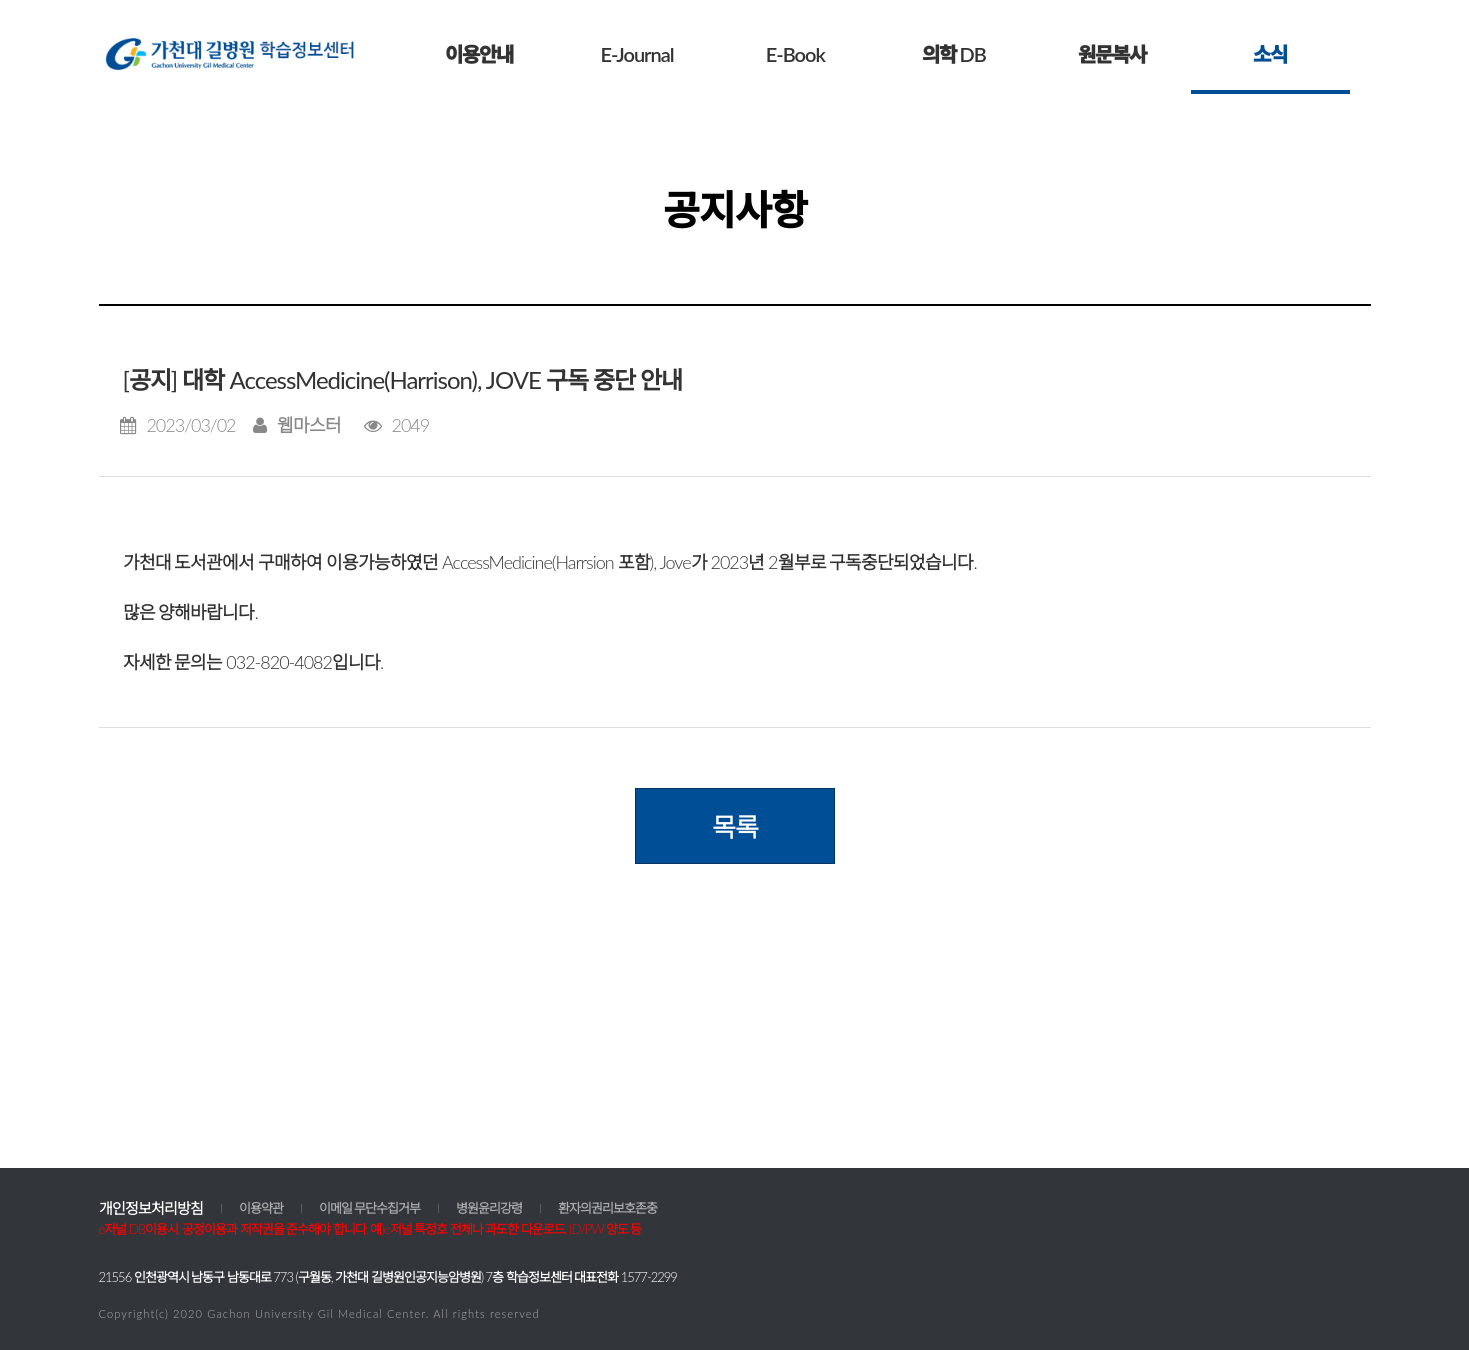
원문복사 (1112, 54)
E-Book (795, 54)
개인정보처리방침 (151, 1208)
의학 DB (954, 54)
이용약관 (261, 1208)
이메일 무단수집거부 (370, 1208)
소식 (1270, 54)
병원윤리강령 (489, 1208)
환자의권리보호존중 (607, 1208)
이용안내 (479, 54)
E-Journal (636, 54)
